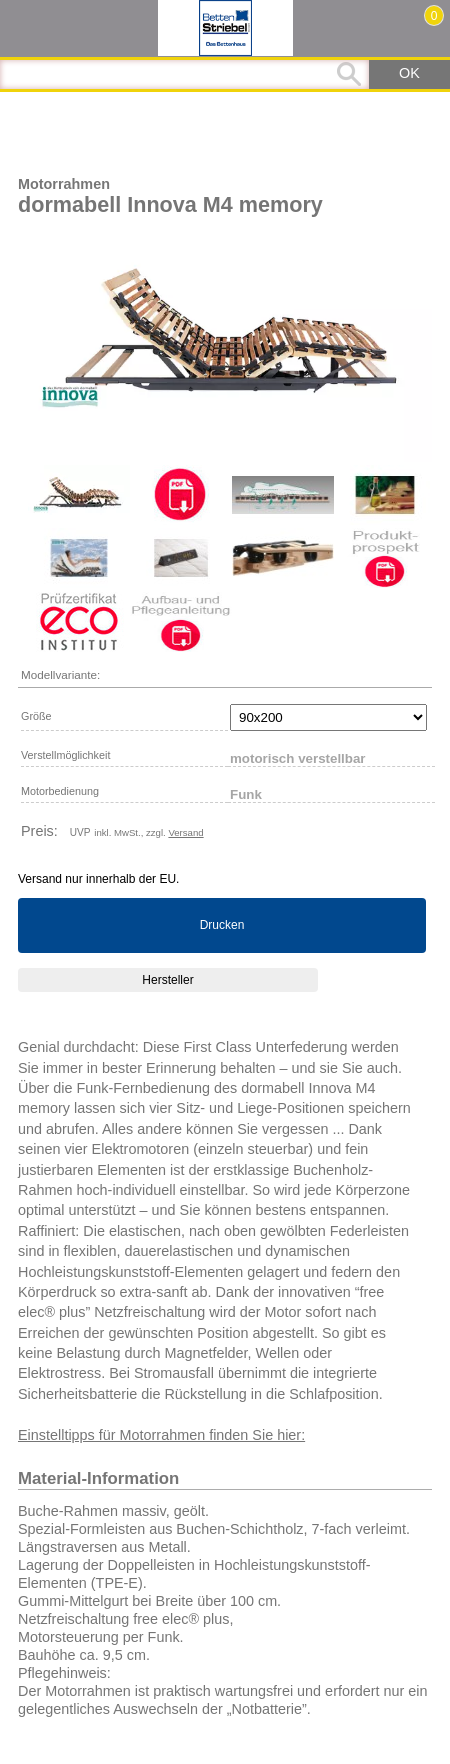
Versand (185, 832)
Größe (36, 716)
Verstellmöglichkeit (65, 755)
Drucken (222, 925)
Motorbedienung (60, 791)
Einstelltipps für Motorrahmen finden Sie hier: (161, 1435)
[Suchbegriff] (184, 74)
